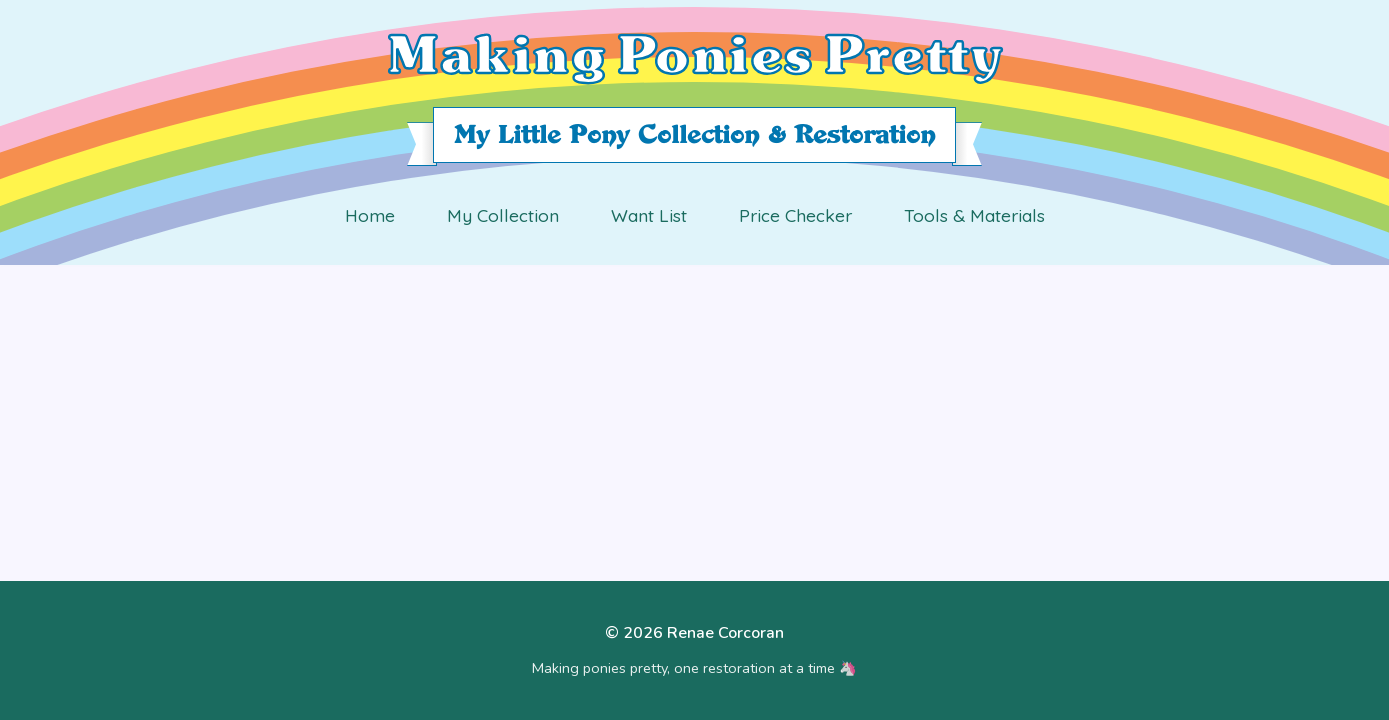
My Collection (503, 215)
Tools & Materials (974, 215)
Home (370, 215)
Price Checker (795, 215)
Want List (649, 215)
